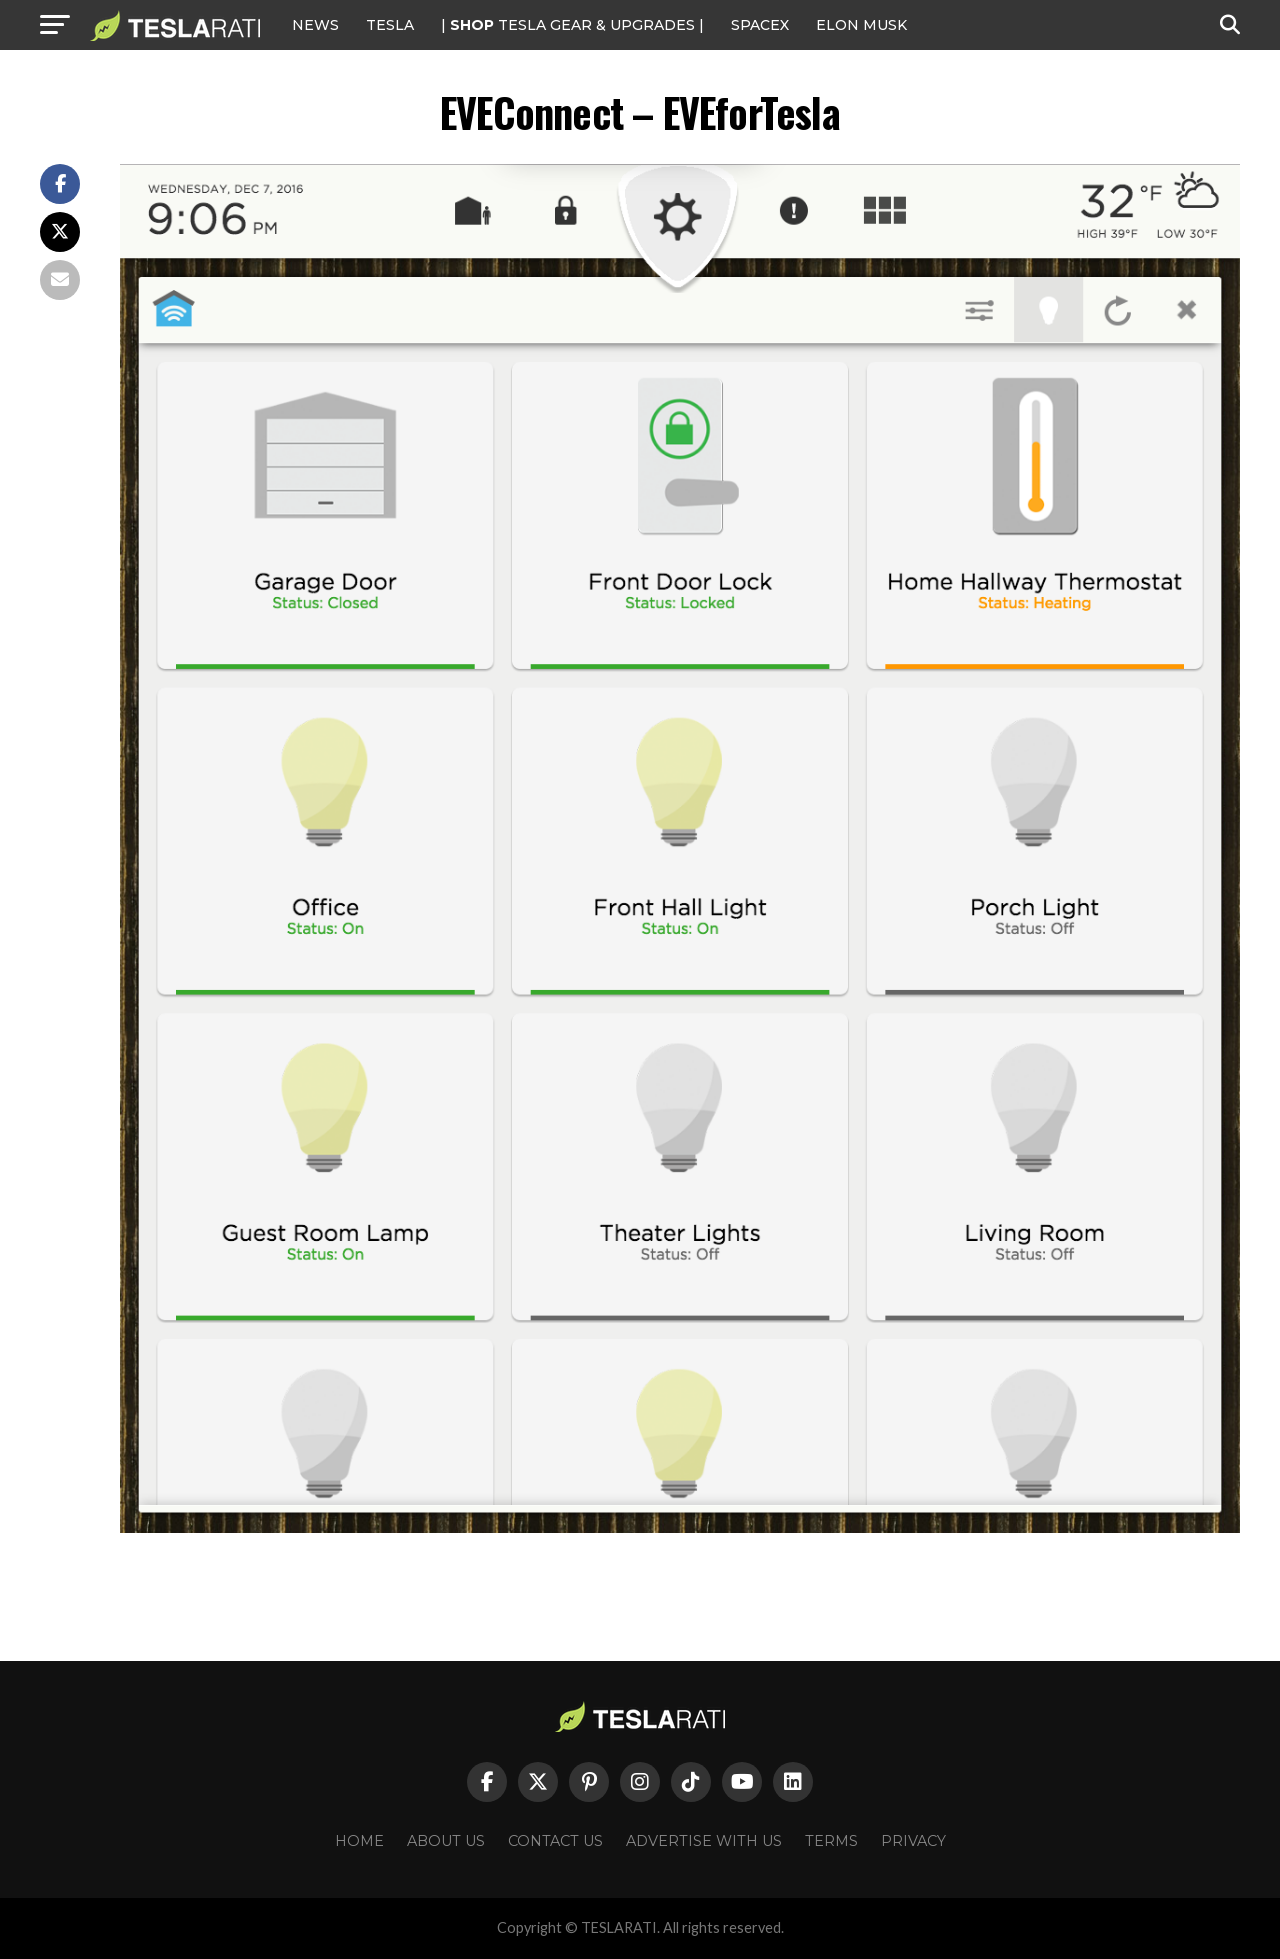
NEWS (315, 25)
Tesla (390, 25)
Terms (831, 1841)
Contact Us (555, 1841)
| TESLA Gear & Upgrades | (572, 25)
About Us (446, 1841)
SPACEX (760, 25)
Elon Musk (861, 25)
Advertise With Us (704, 1841)
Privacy (913, 1841)
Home (359, 1841)
